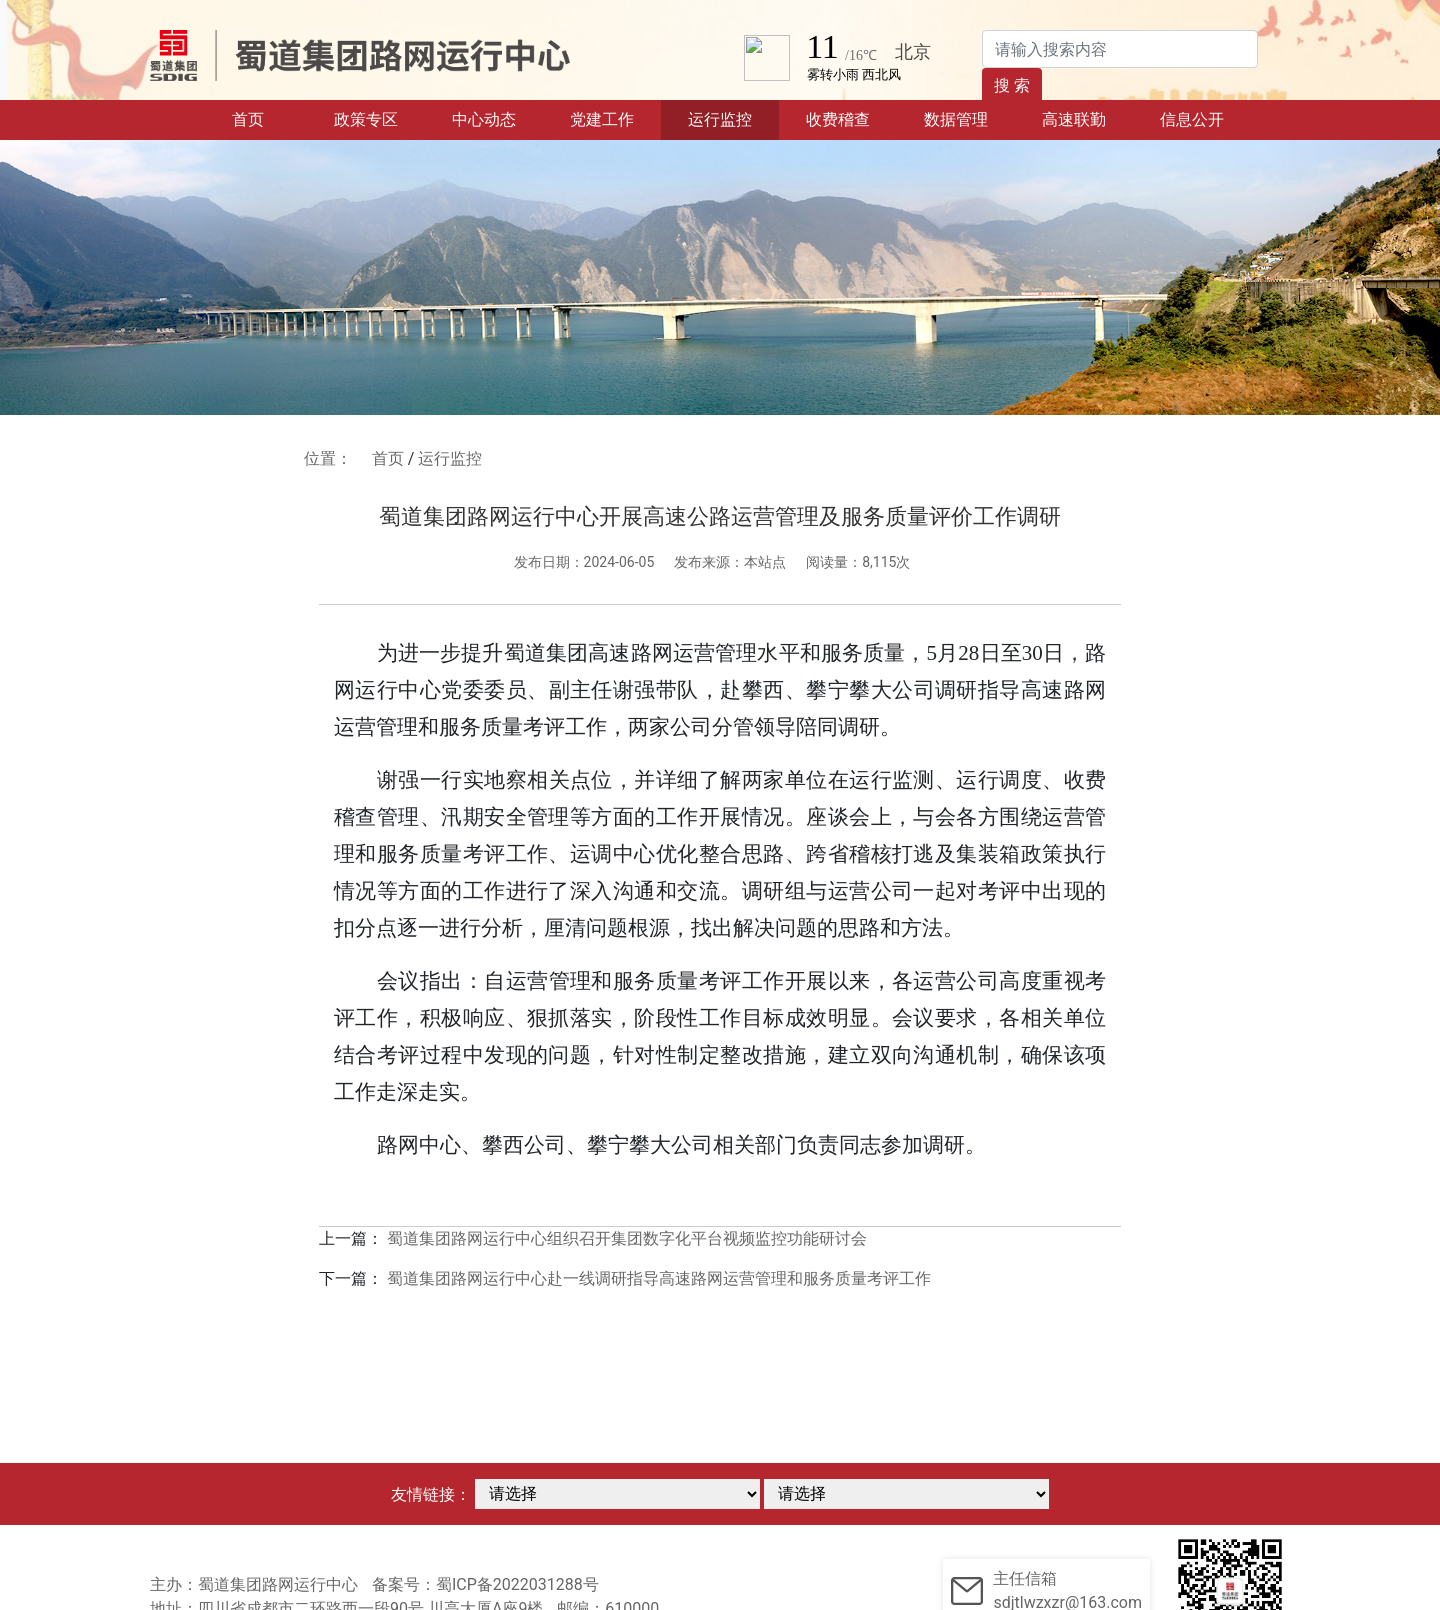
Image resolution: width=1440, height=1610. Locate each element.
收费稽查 (838, 119)
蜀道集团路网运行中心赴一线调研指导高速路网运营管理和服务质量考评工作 (659, 1278)
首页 (269, 118)
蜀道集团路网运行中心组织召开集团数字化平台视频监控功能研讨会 (627, 1238)
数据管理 (956, 119)
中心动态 (484, 119)
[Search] (1120, 49)
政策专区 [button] (366, 119)
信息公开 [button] (1192, 119)
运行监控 (720, 119)
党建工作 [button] (602, 119)
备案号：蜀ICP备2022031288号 (485, 1584)
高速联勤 (1074, 119)
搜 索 (1012, 85)
